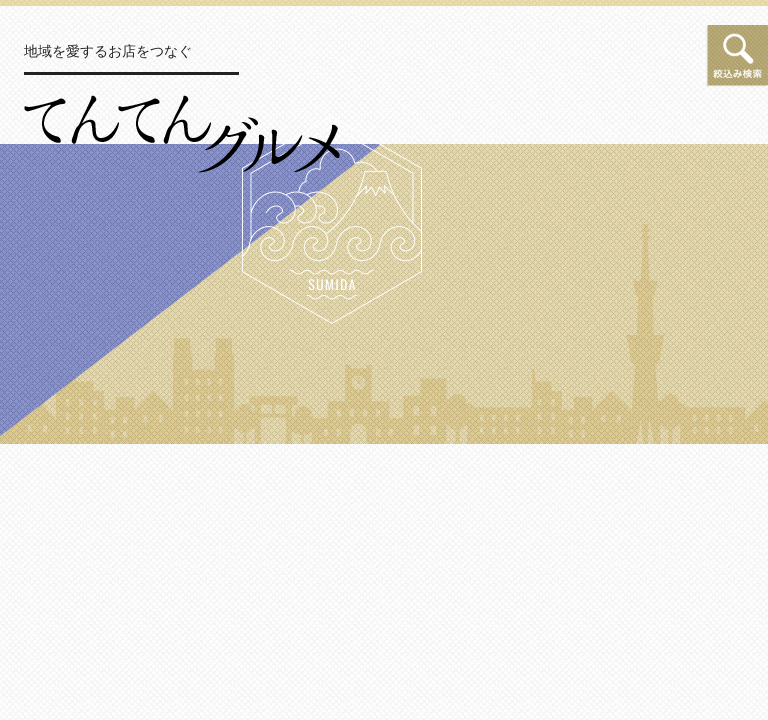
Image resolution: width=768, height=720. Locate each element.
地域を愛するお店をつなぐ (108, 51)
